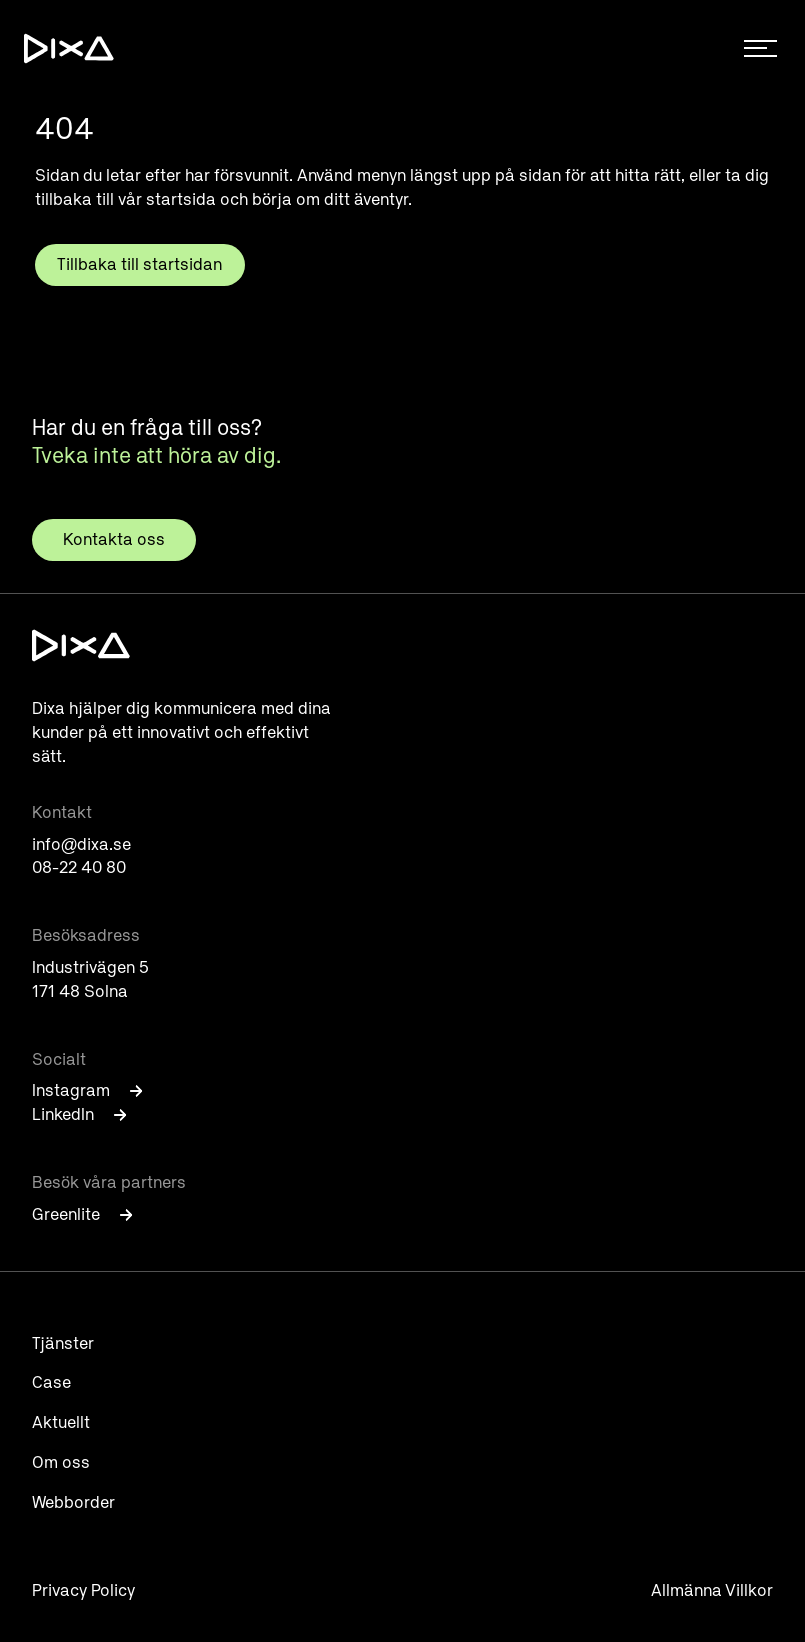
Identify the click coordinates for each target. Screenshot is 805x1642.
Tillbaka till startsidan (139, 264)
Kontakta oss (114, 539)
